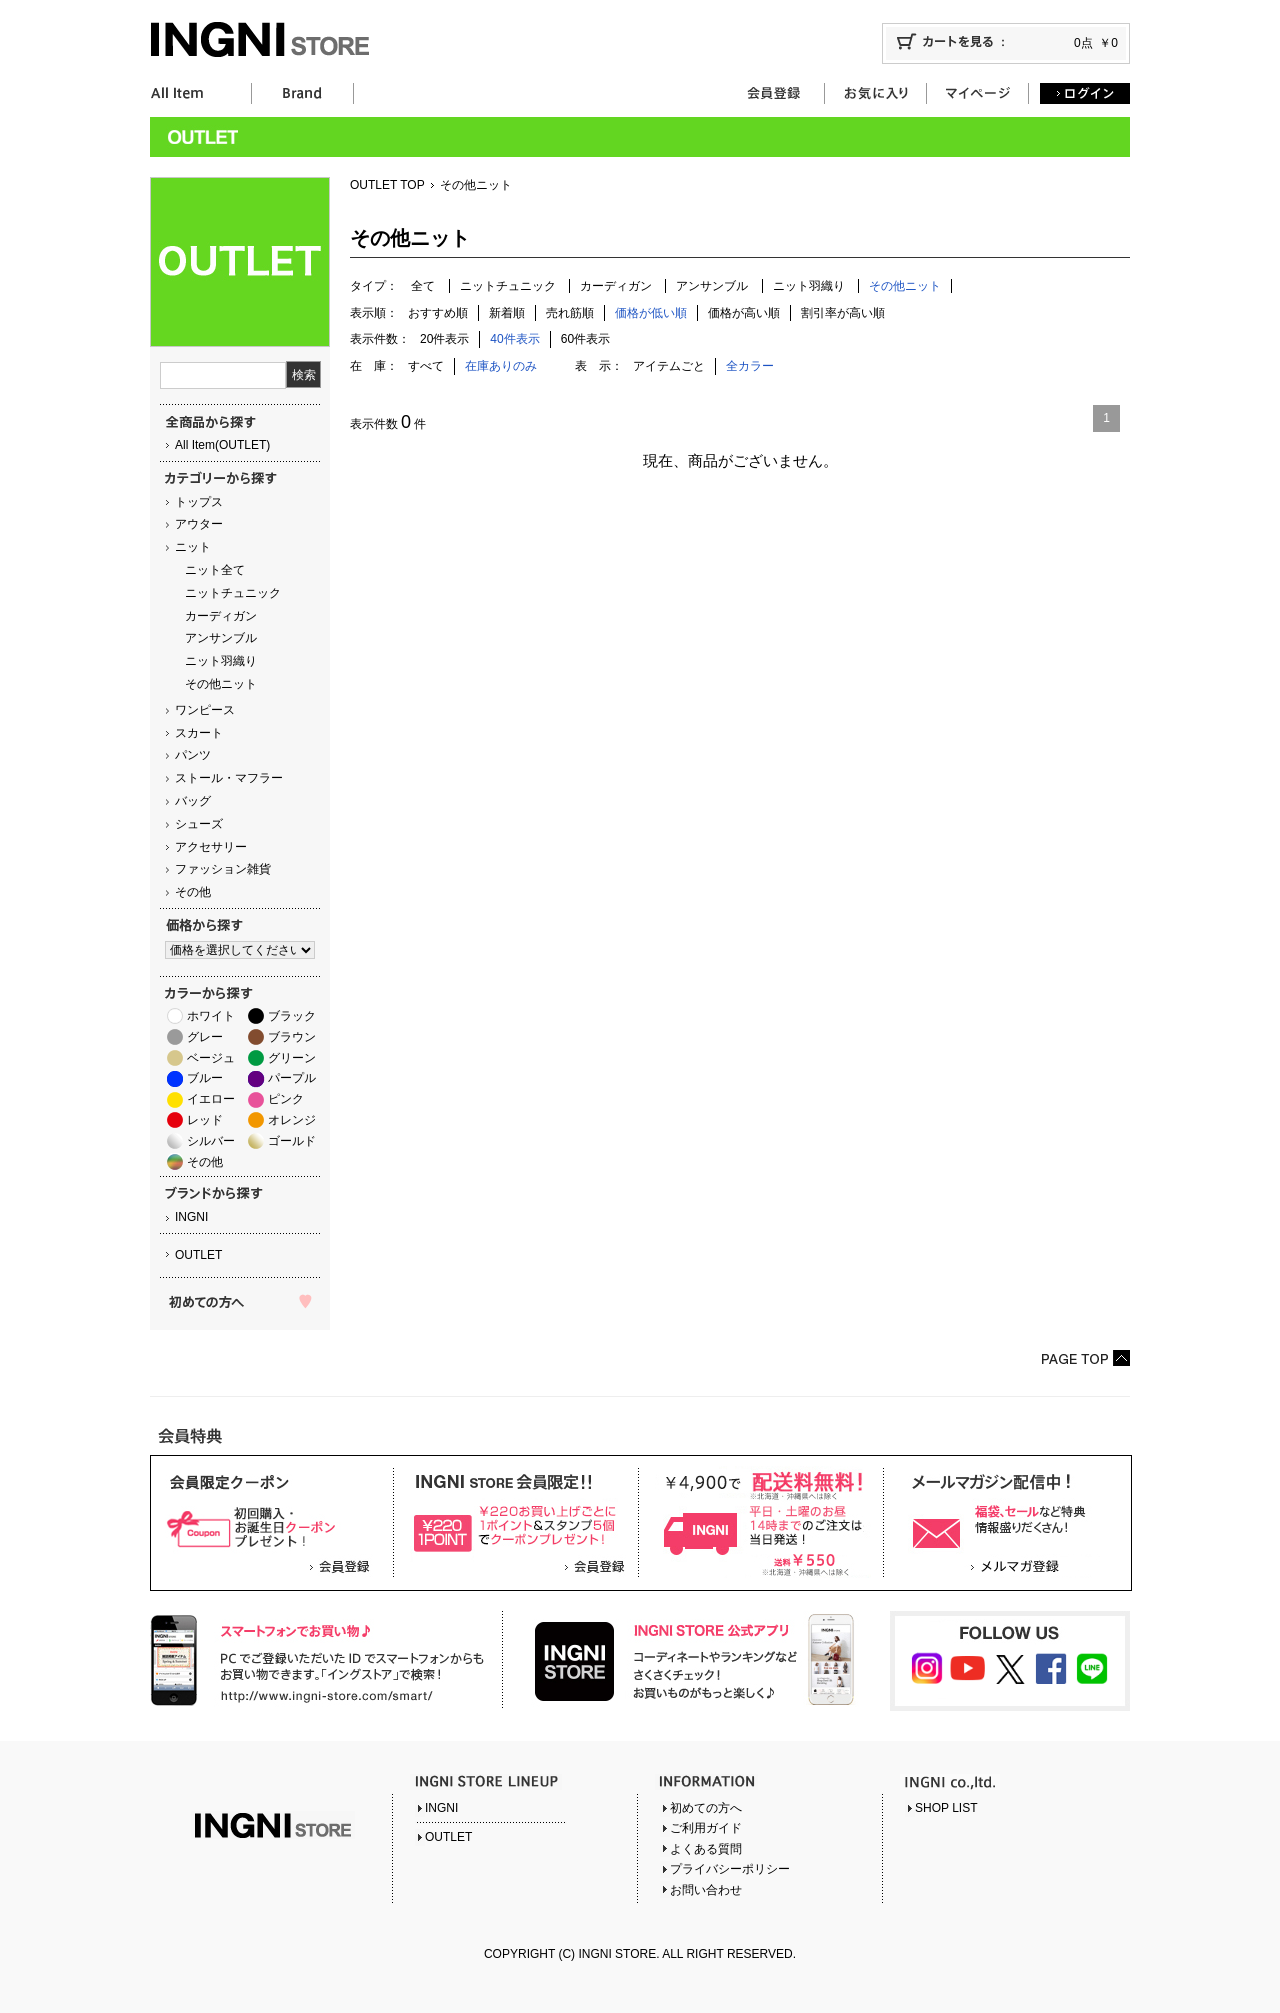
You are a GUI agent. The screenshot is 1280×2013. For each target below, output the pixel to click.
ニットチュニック (233, 593)
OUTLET (198, 1255)
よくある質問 (706, 1849)
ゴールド (292, 1141)
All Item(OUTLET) (222, 445)
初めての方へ (706, 1808)
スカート (199, 733)
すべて (426, 366)
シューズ (199, 824)
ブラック (292, 1016)
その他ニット (221, 684)
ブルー (205, 1078)
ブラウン (292, 1037)
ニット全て (215, 570)
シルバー (211, 1141)
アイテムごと (669, 366)
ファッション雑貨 (223, 869)
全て (423, 286)
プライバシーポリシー (730, 1869)
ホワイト (211, 1016)
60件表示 (585, 339)
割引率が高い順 (843, 313)
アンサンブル (221, 638)
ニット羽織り (221, 661)
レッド (205, 1120)
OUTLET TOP (387, 185)
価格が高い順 (744, 313)
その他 (193, 892)
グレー (205, 1037)
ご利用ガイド (706, 1828)
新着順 (507, 313)
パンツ (193, 755)
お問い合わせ (706, 1890)
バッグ (193, 801)
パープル (292, 1078)
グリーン (292, 1058)
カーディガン (221, 616)
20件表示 (444, 339)
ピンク (286, 1099)
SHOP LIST (946, 1808)
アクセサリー (211, 847)
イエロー (211, 1099)
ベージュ (211, 1058)
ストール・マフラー (229, 778)
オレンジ (292, 1120)
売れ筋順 (570, 313)
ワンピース (205, 710)
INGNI (191, 1217)
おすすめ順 (438, 313)
